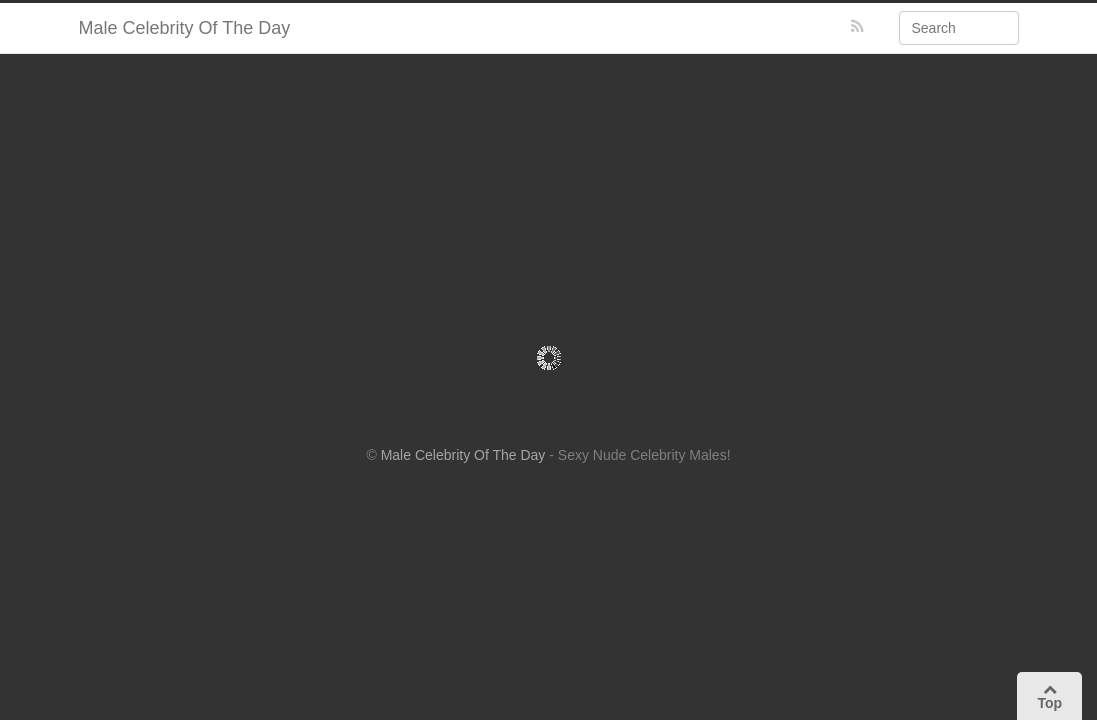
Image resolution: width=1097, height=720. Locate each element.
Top (1049, 696)
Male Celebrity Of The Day (185, 28)
